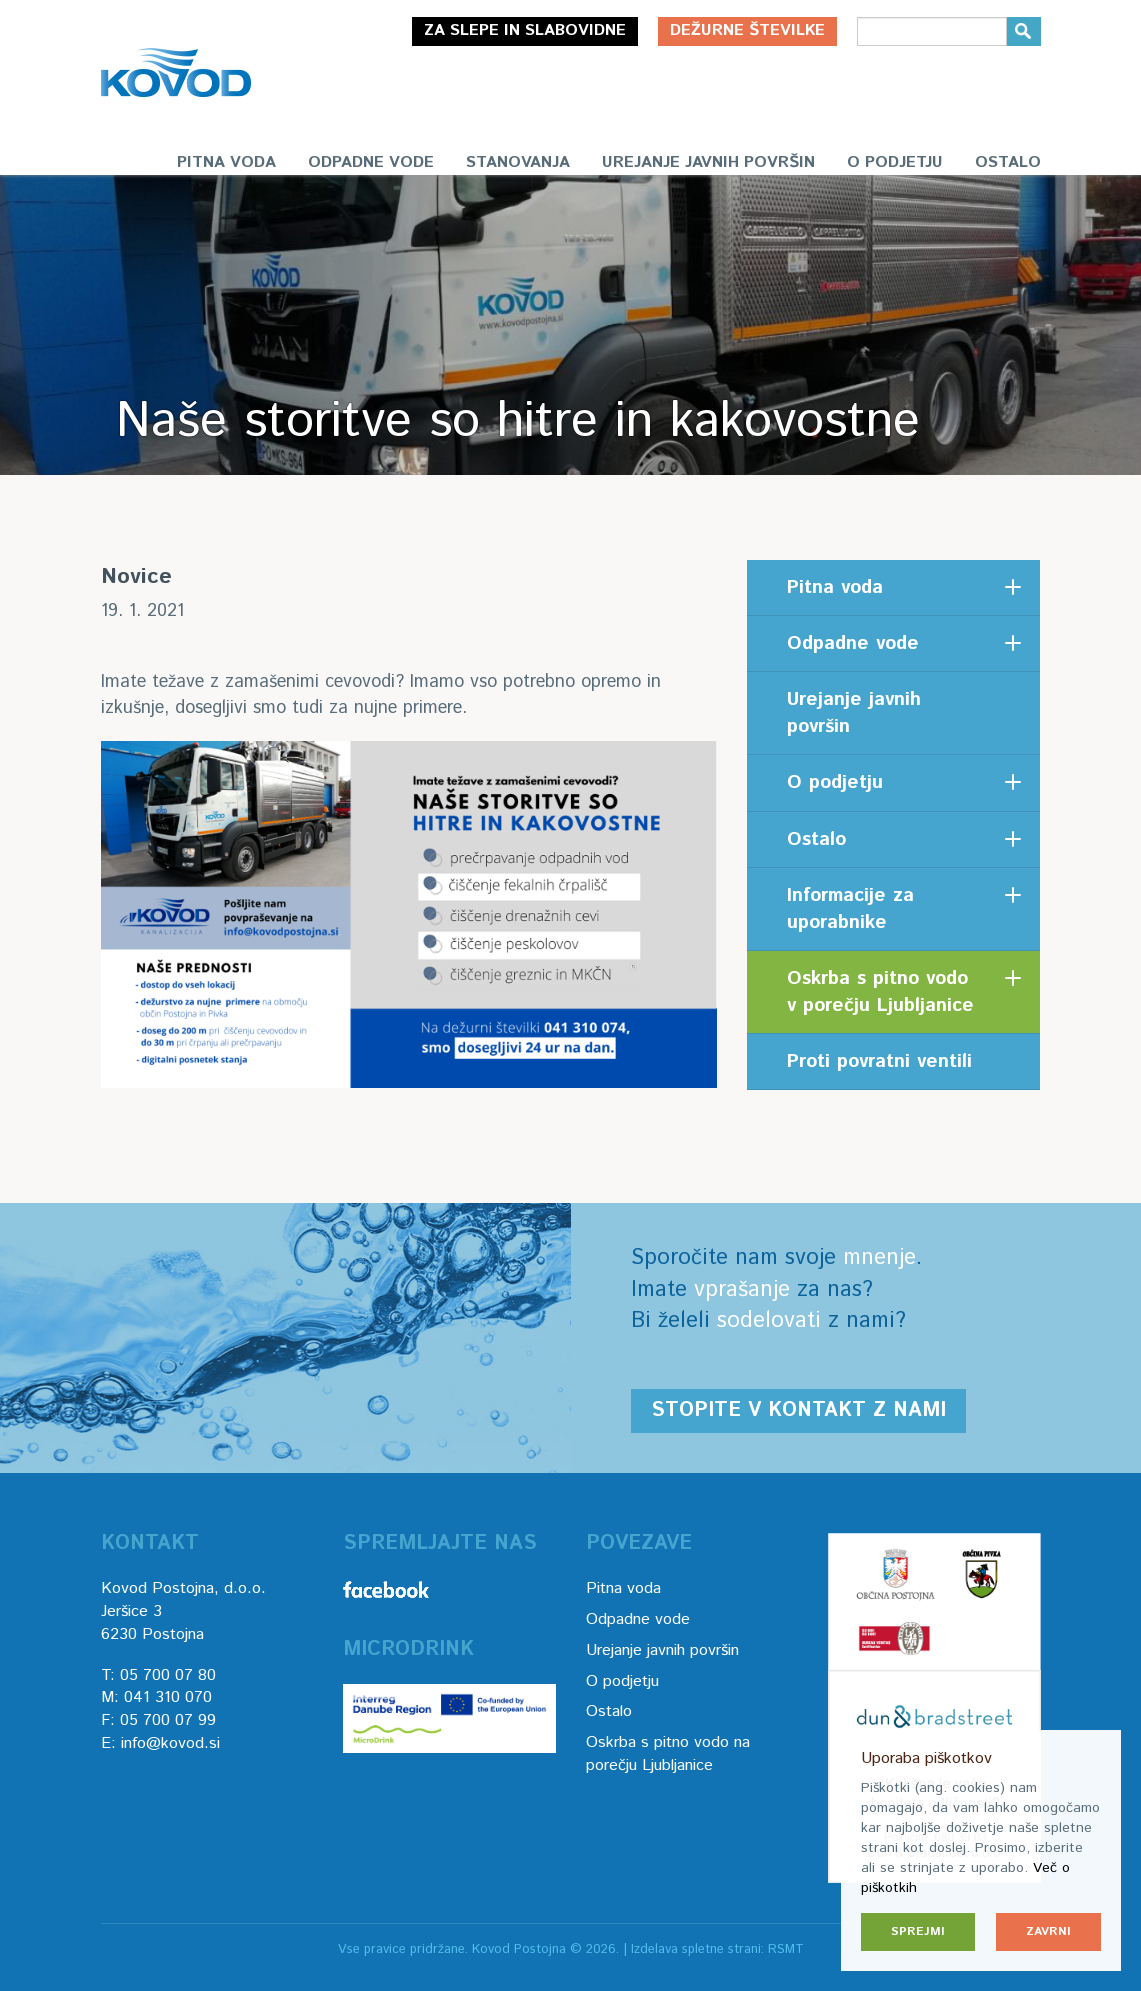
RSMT (786, 1949)
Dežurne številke (747, 30)
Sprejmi (918, 1931)
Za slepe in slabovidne (525, 30)
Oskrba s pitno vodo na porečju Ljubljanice (668, 1754)
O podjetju (895, 162)
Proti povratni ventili (879, 1061)
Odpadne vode (371, 162)
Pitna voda (226, 162)
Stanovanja (518, 162)
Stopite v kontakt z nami (798, 1410)
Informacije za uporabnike (850, 909)
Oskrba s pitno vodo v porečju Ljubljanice (880, 992)
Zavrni (1048, 1931)
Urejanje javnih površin (708, 162)
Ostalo (1008, 162)
